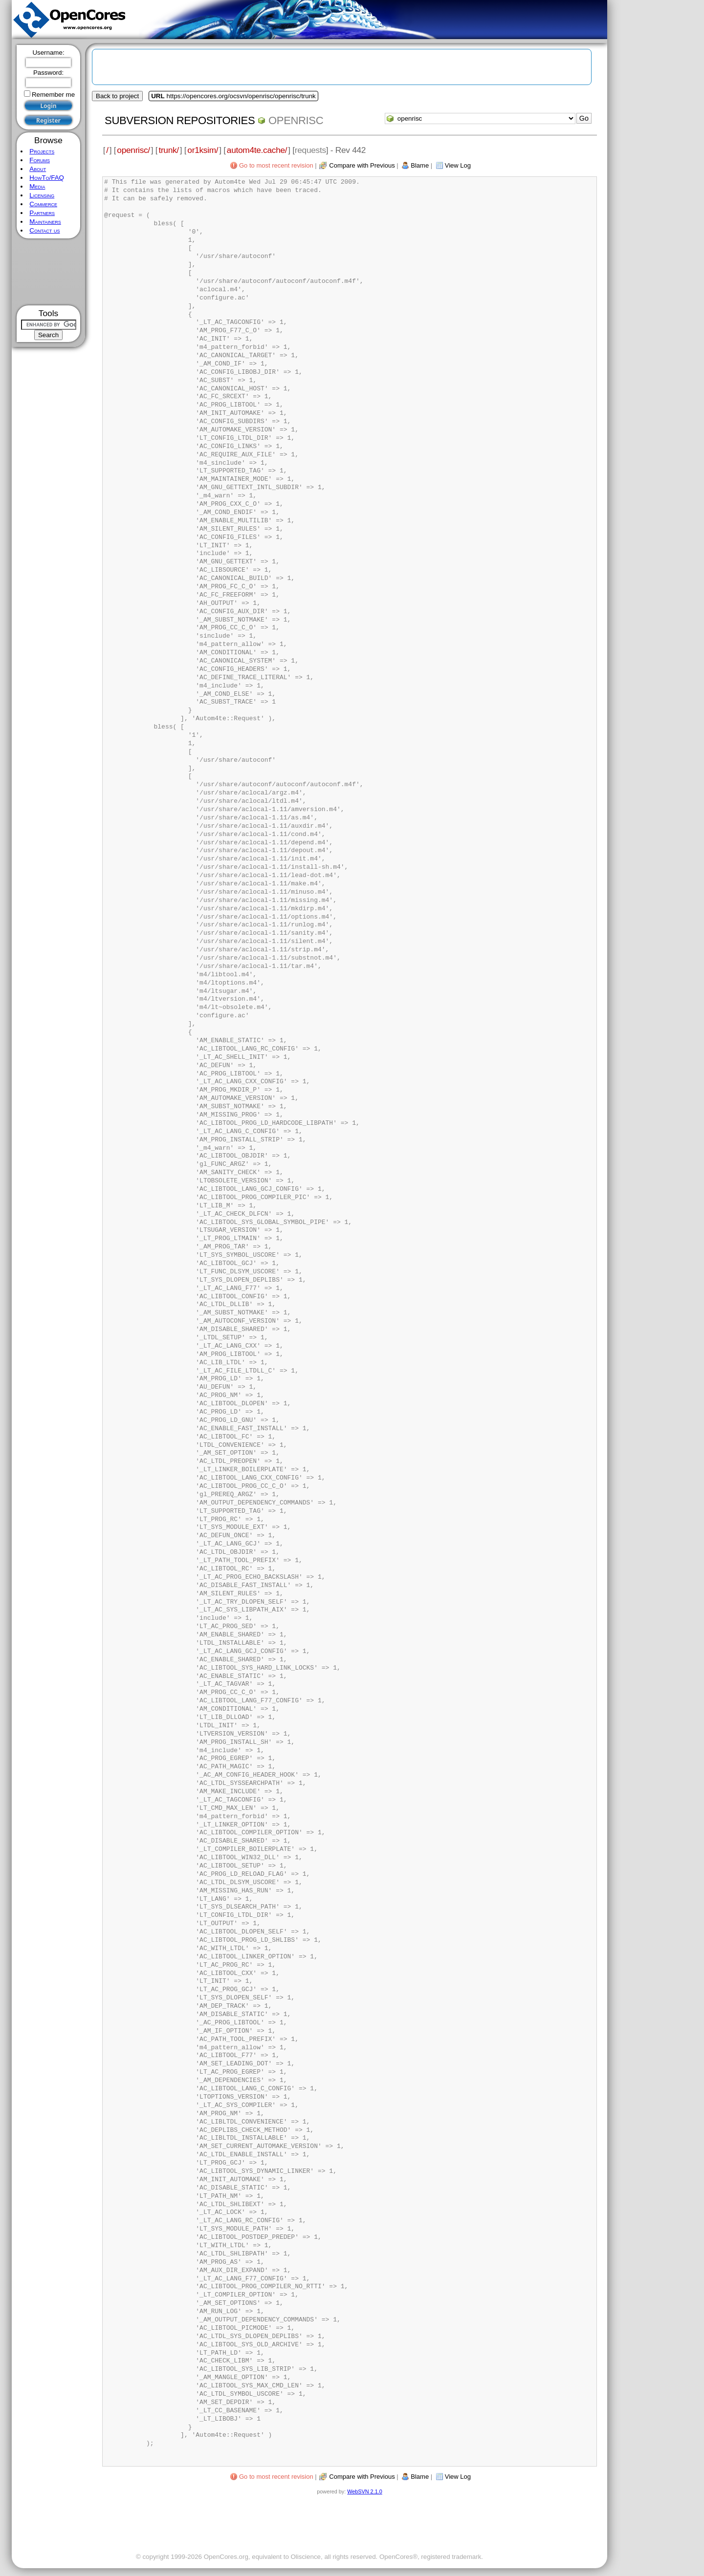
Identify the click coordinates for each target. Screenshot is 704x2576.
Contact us (44, 230)
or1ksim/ (202, 150)
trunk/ (168, 150)
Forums (39, 160)
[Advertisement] (48, 271)
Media (37, 186)
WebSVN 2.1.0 (364, 2491)
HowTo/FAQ (46, 177)
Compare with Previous (362, 165)
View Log (458, 165)
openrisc (295, 120)
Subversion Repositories (180, 120)
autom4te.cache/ (257, 150)
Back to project (117, 96)
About (37, 168)
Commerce (43, 204)
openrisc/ (133, 150)
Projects (41, 151)
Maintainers (45, 221)
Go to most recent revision (276, 165)
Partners (42, 212)
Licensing (41, 195)
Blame (420, 165)
